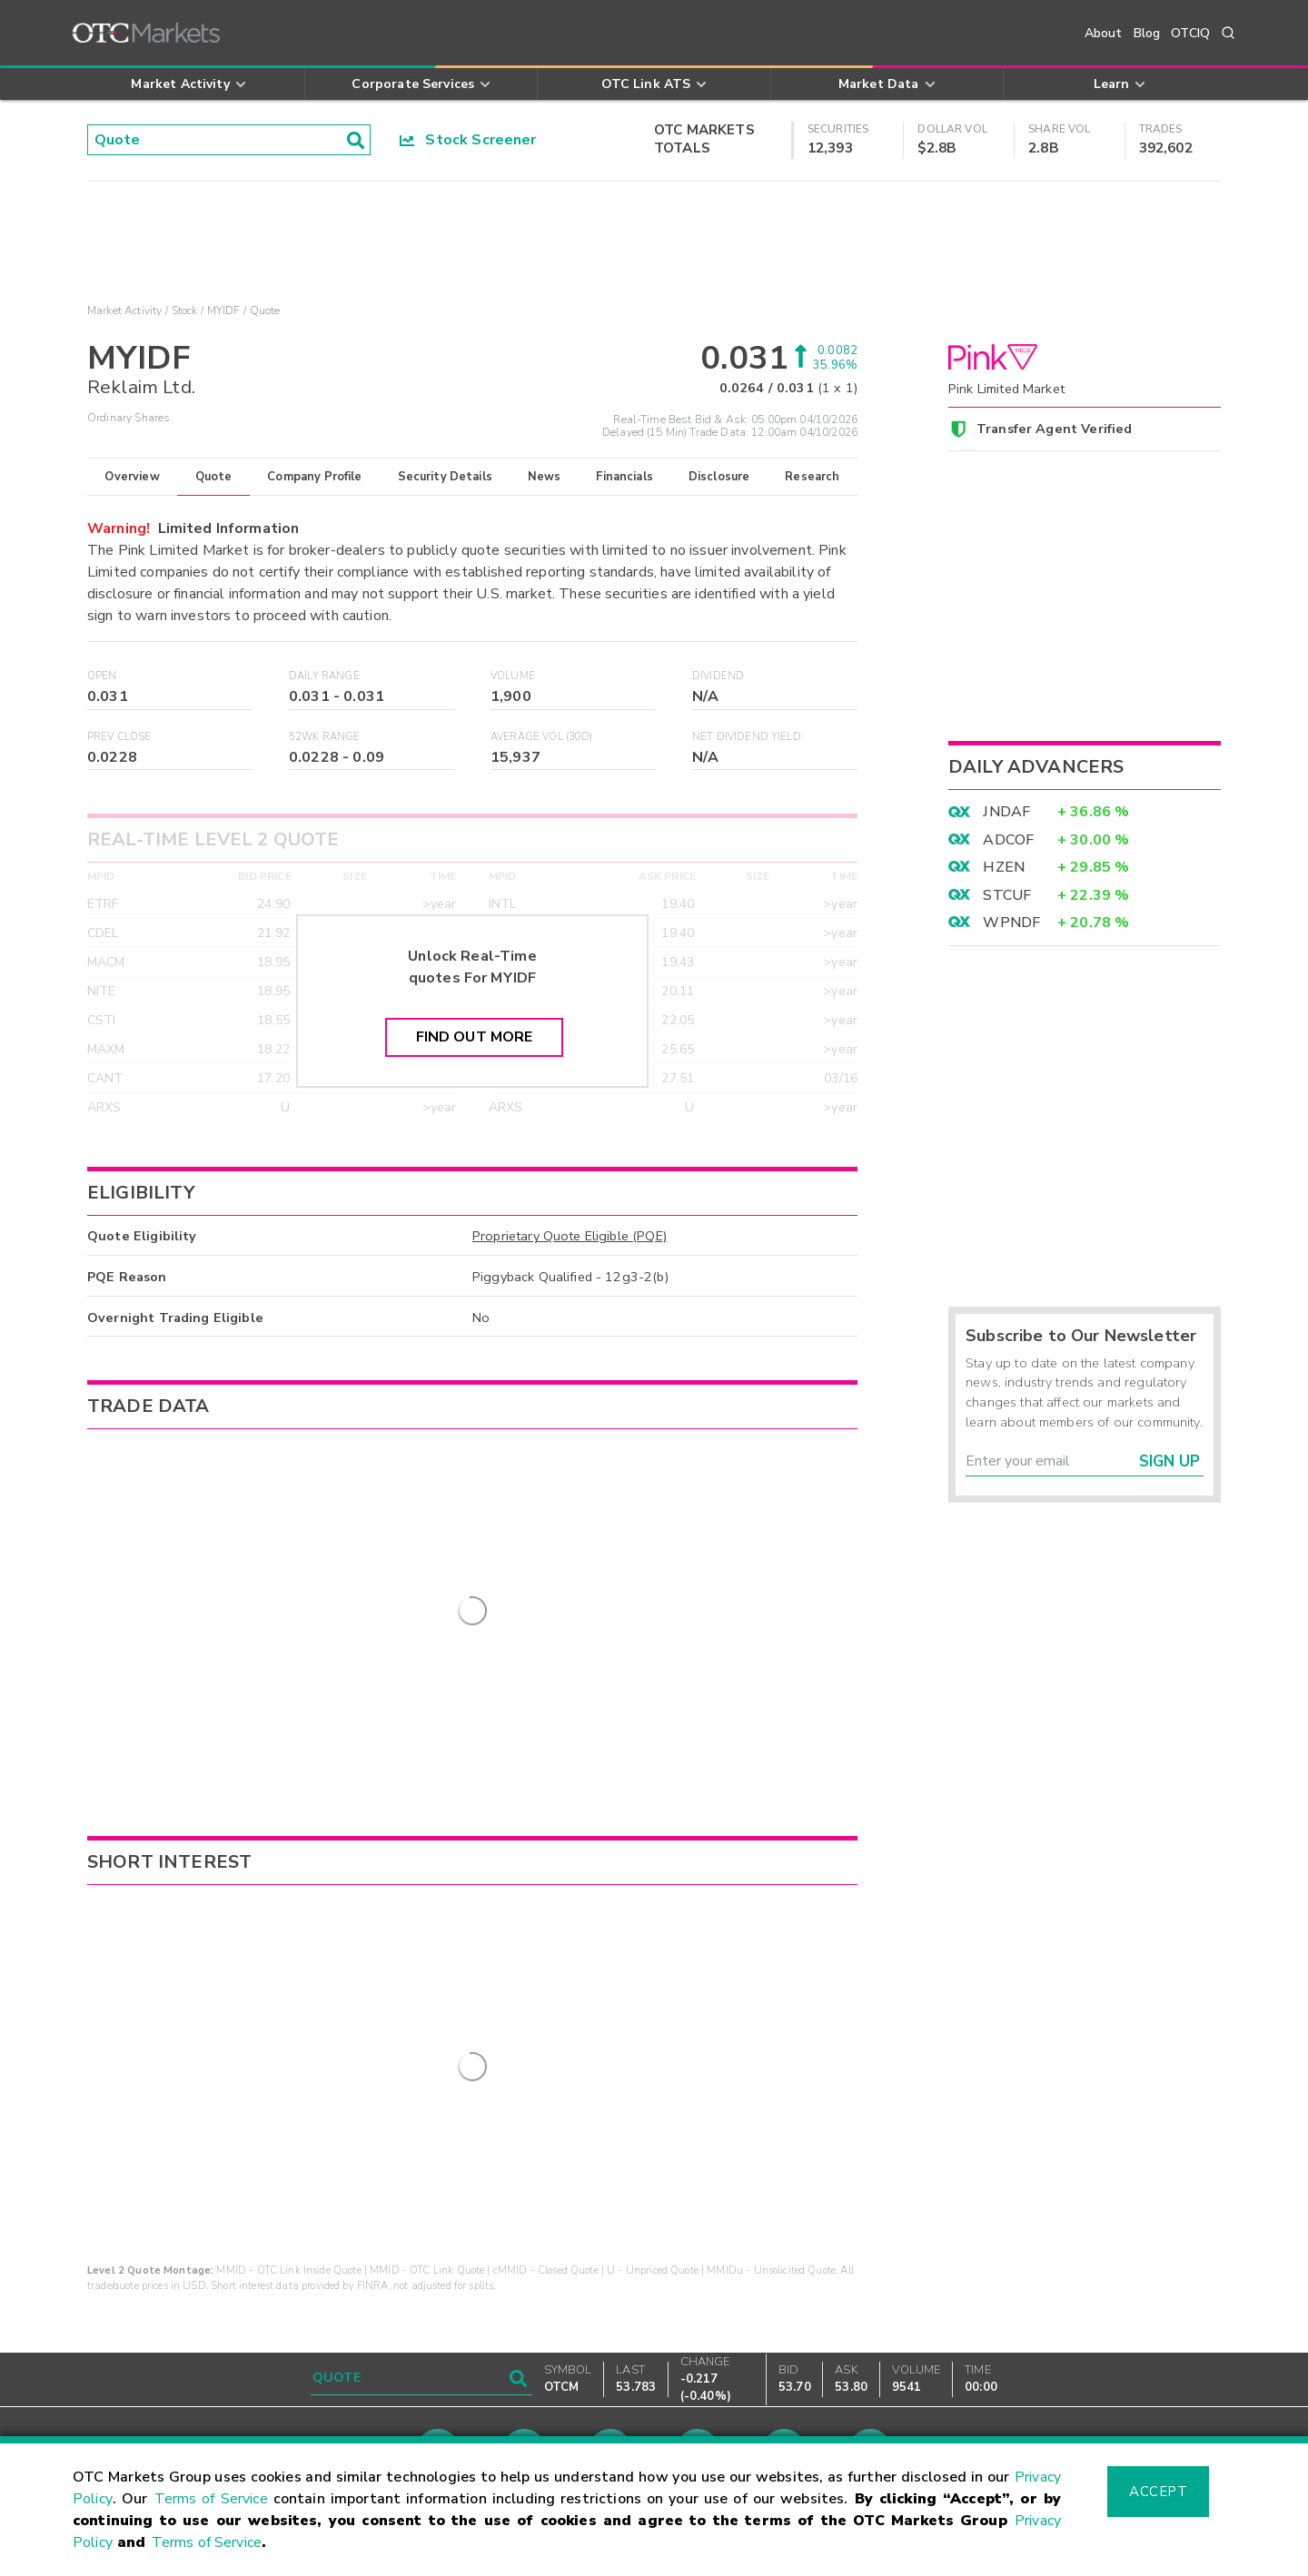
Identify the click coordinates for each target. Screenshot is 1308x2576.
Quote (214, 477)
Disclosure (719, 477)
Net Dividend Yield (746, 737)
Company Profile (314, 477)
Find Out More (474, 1037)
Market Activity (124, 310)
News (544, 477)
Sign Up (1169, 1461)
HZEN (1004, 867)
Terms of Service (211, 2499)
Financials (624, 477)
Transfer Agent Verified (1054, 428)
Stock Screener (468, 140)
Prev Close (119, 737)
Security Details (445, 477)
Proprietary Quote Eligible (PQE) (569, 1236)
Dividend (718, 676)
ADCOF (1008, 840)
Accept (1158, 2491)
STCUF (1007, 895)
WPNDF (1011, 923)
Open (102, 676)
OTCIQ (1190, 33)
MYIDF (224, 310)
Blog (1147, 33)
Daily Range (324, 676)
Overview (131, 477)
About (1104, 33)
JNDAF (1006, 812)
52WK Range (325, 737)
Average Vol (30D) (541, 737)
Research (812, 477)
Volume (512, 676)
